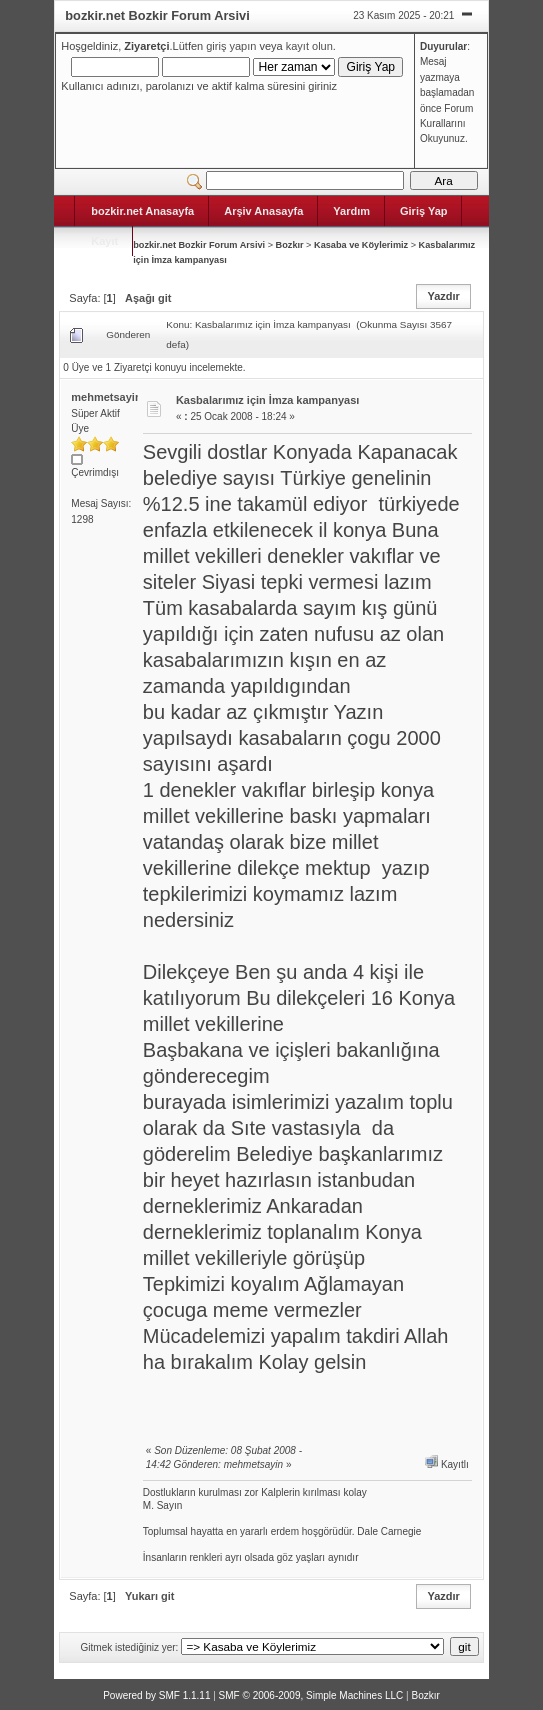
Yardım (351, 211)
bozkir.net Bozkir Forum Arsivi (199, 245)
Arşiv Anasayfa (263, 211)
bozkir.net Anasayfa (142, 211)
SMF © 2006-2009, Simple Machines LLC (311, 1695)
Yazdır (443, 296)
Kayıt (104, 241)
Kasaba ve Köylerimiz (361, 245)
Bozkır (290, 245)
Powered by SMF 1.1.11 (156, 1695)
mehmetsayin (106, 397)
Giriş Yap (424, 211)
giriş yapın (231, 46)
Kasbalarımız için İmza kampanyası (267, 400)
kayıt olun (309, 46)
